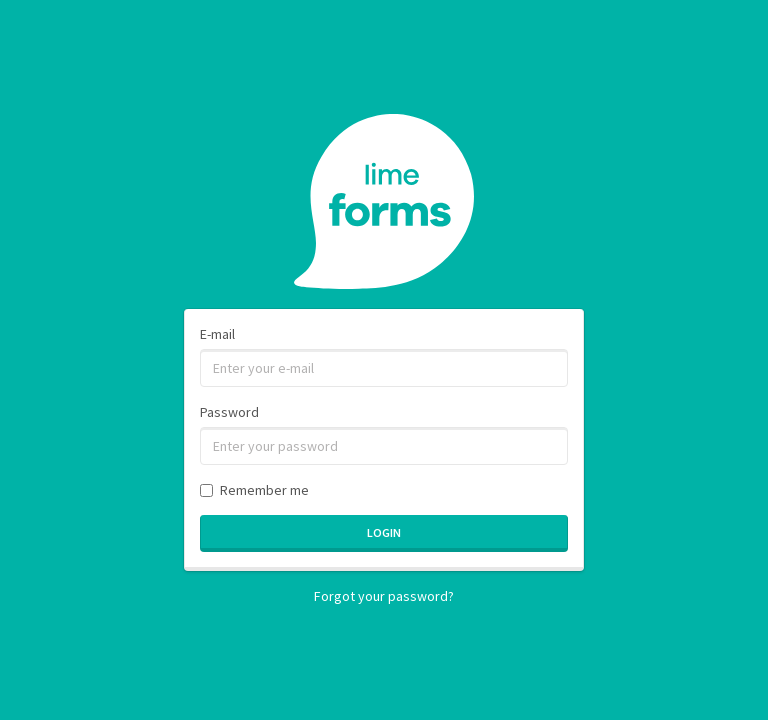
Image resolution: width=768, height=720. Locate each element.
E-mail (217, 334)
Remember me (254, 490)
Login (384, 532)
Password (229, 412)
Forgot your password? (384, 596)
